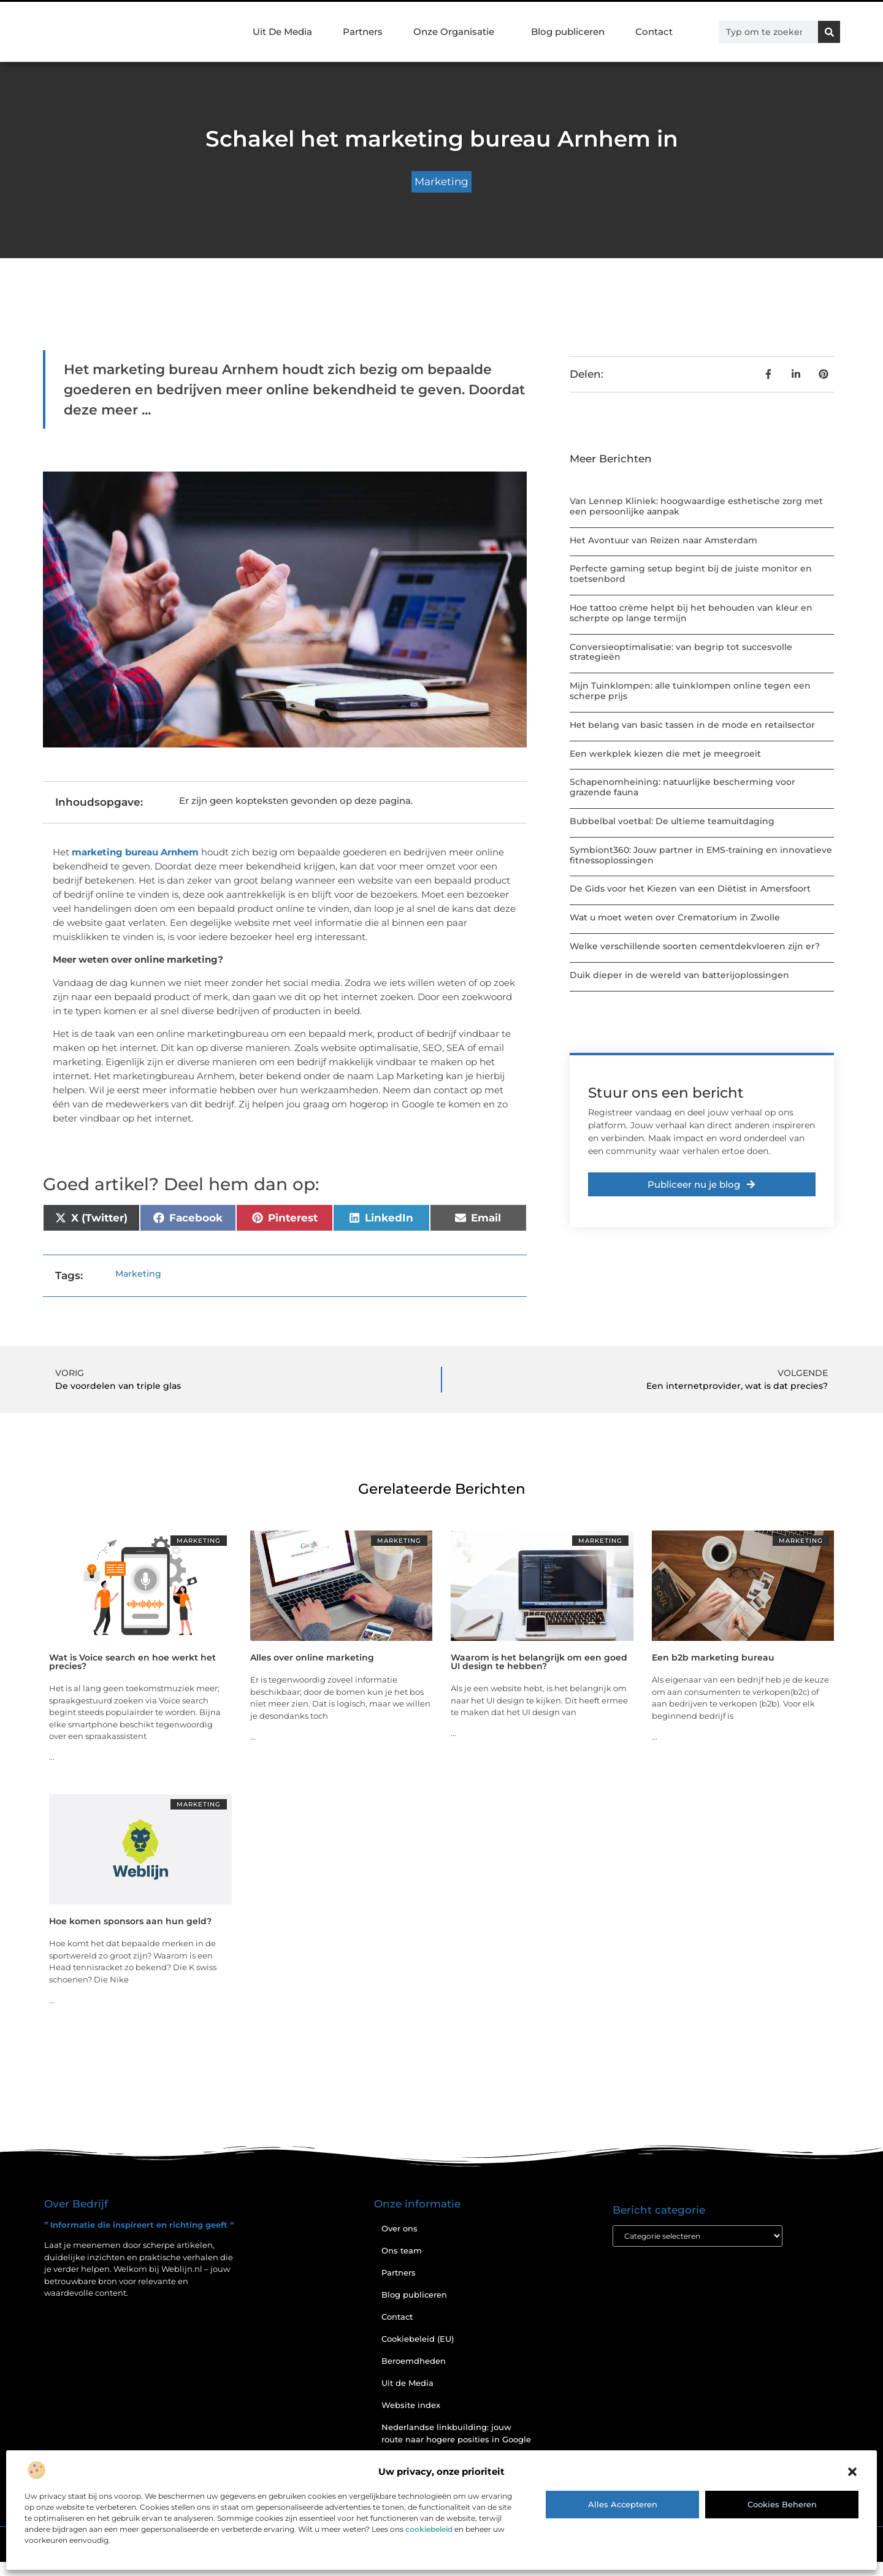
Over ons (399, 2228)
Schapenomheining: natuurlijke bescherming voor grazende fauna (682, 787)
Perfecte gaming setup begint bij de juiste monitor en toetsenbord (691, 573)
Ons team (401, 2250)
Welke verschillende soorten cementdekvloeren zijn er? (695, 946)
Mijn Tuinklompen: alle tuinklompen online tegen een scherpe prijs (690, 690)
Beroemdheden (413, 2361)
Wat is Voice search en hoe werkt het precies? (132, 1662)
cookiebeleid (429, 2529)
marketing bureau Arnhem (135, 852)
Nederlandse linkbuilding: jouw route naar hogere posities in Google (456, 2433)
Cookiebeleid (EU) (417, 2339)
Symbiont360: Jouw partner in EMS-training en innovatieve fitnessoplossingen (701, 855)
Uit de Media (407, 2383)
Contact (654, 31)
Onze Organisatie (456, 32)
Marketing (441, 181)
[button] (852, 2472)
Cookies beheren (782, 2504)
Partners (363, 31)
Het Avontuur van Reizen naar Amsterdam (663, 540)
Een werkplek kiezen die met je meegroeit (665, 753)
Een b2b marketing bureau (713, 1657)
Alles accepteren (622, 2504)
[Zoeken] (829, 32)
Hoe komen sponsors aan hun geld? (130, 1921)
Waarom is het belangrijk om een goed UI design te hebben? (539, 1662)
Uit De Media (282, 31)
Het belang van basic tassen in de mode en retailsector (692, 724)
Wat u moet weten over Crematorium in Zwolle (675, 917)
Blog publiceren (568, 31)
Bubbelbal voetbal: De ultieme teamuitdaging (672, 821)
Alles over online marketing (312, 1657)
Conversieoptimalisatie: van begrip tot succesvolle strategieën (681, 652)
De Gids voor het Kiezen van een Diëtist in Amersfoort (690, 888)
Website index (410, 2405)
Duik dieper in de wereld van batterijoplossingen (679, 974)
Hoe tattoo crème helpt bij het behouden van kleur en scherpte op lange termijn (691, 613)
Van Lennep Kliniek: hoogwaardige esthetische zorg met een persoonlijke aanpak (696, 506)
